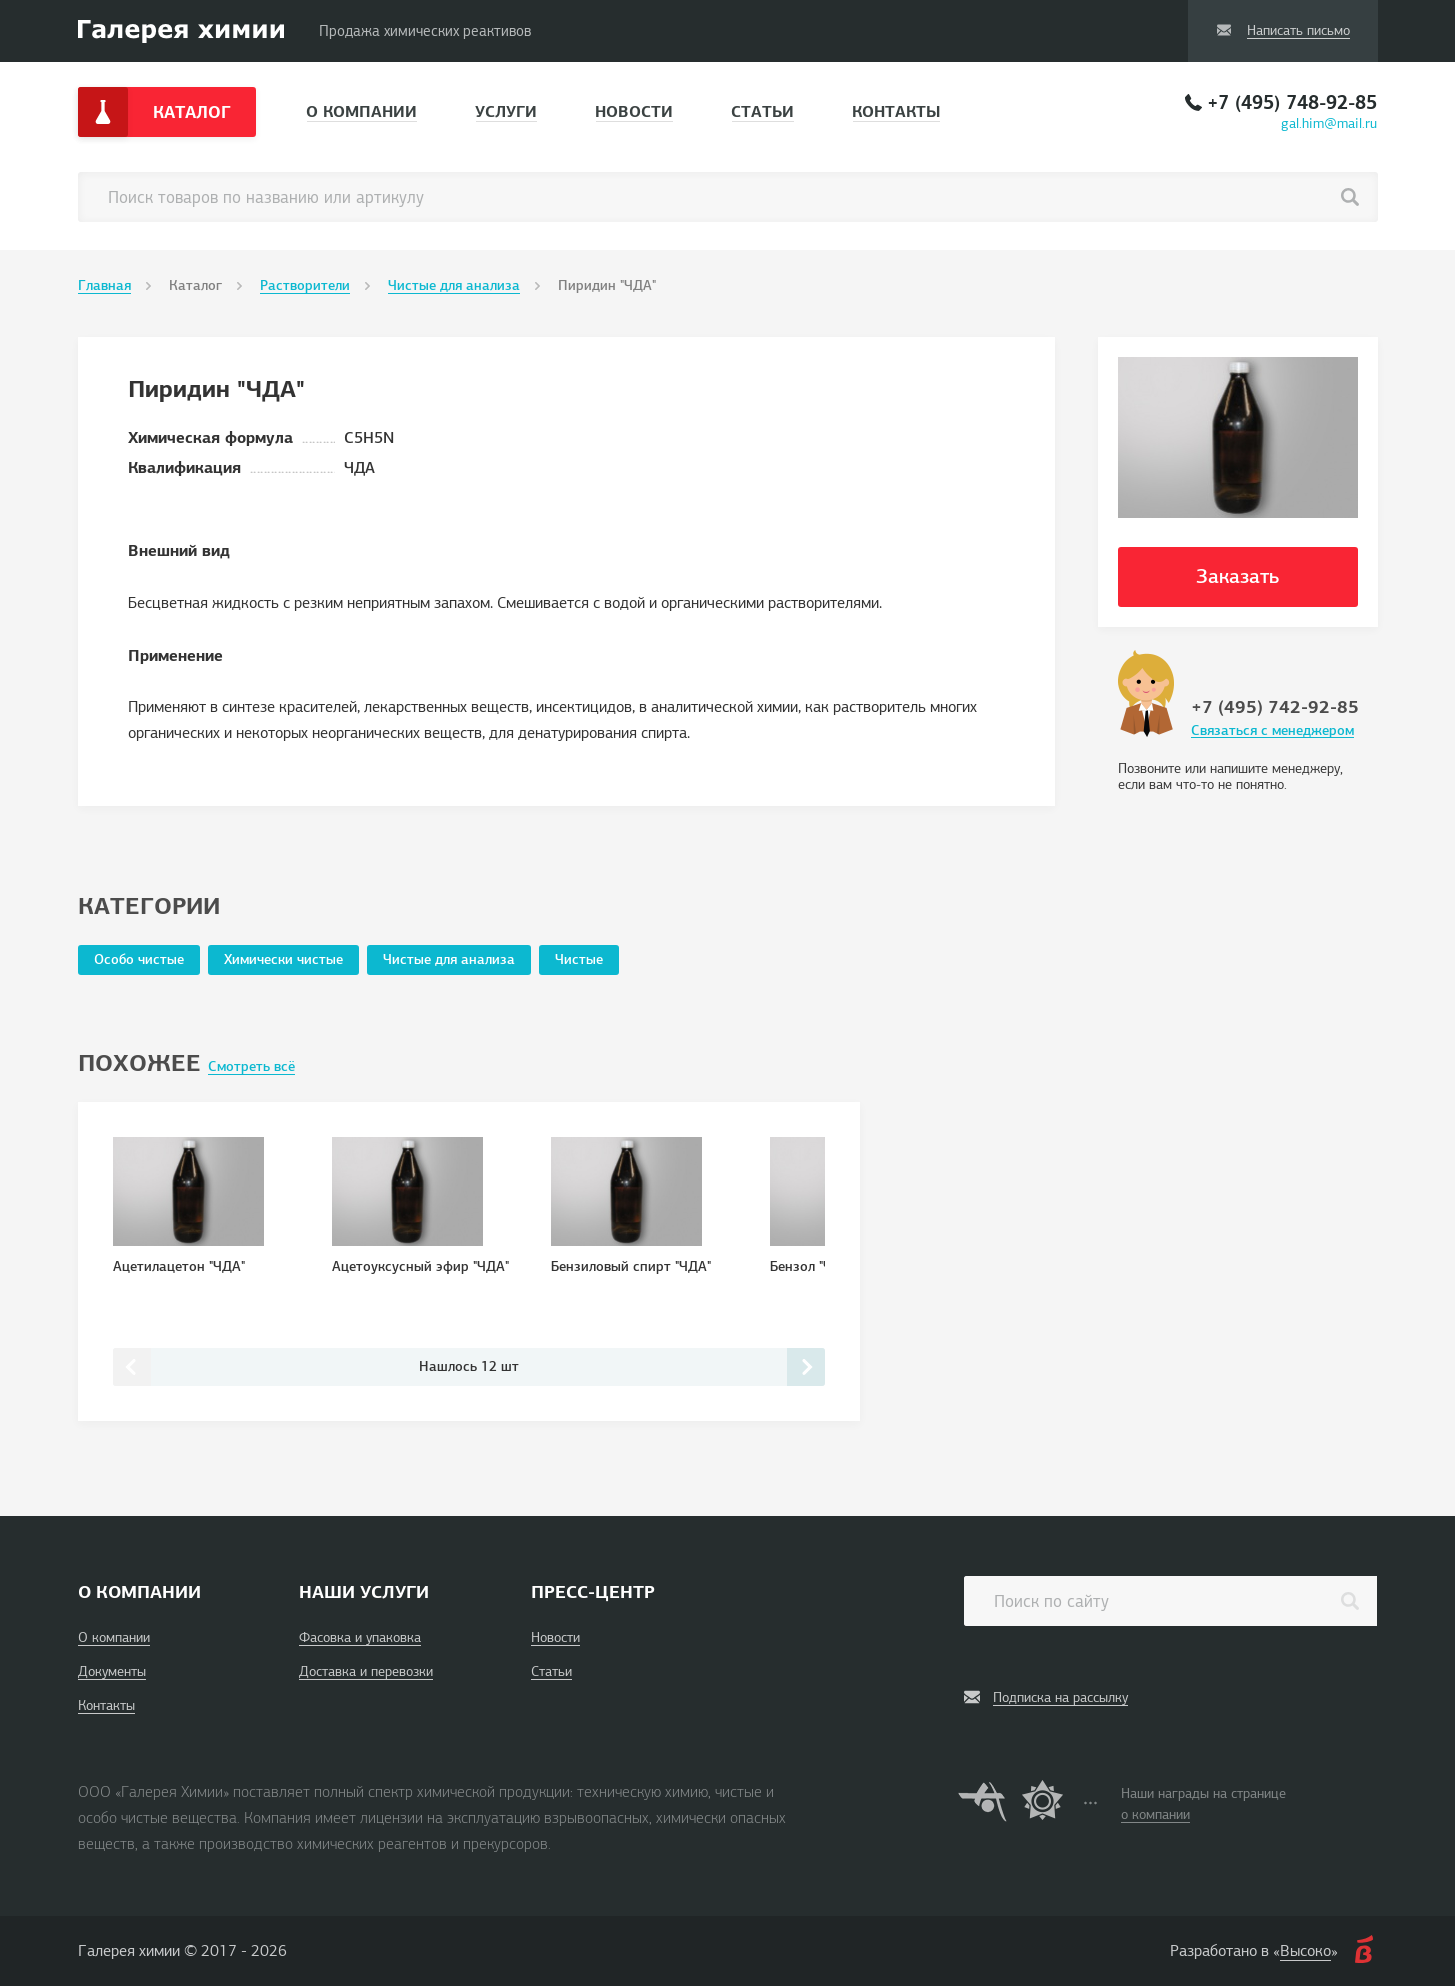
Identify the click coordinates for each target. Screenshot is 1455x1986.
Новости (634, 111)
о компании (1155, 1814)
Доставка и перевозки (366, 1671)
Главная (104, 285)
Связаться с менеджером (1272, 731)
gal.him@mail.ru (1329, 123)
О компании (361, 111)
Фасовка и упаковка (360, 1637)
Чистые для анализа (454, 285)
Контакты (896, 111)
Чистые (579, 959)
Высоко (1305, 1951)
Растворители (305, 285)
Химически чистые (283, 959)
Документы (112, 1671)
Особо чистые (139, 959)
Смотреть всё (251, 1066)
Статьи (762, 111)
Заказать (1237, 576)
